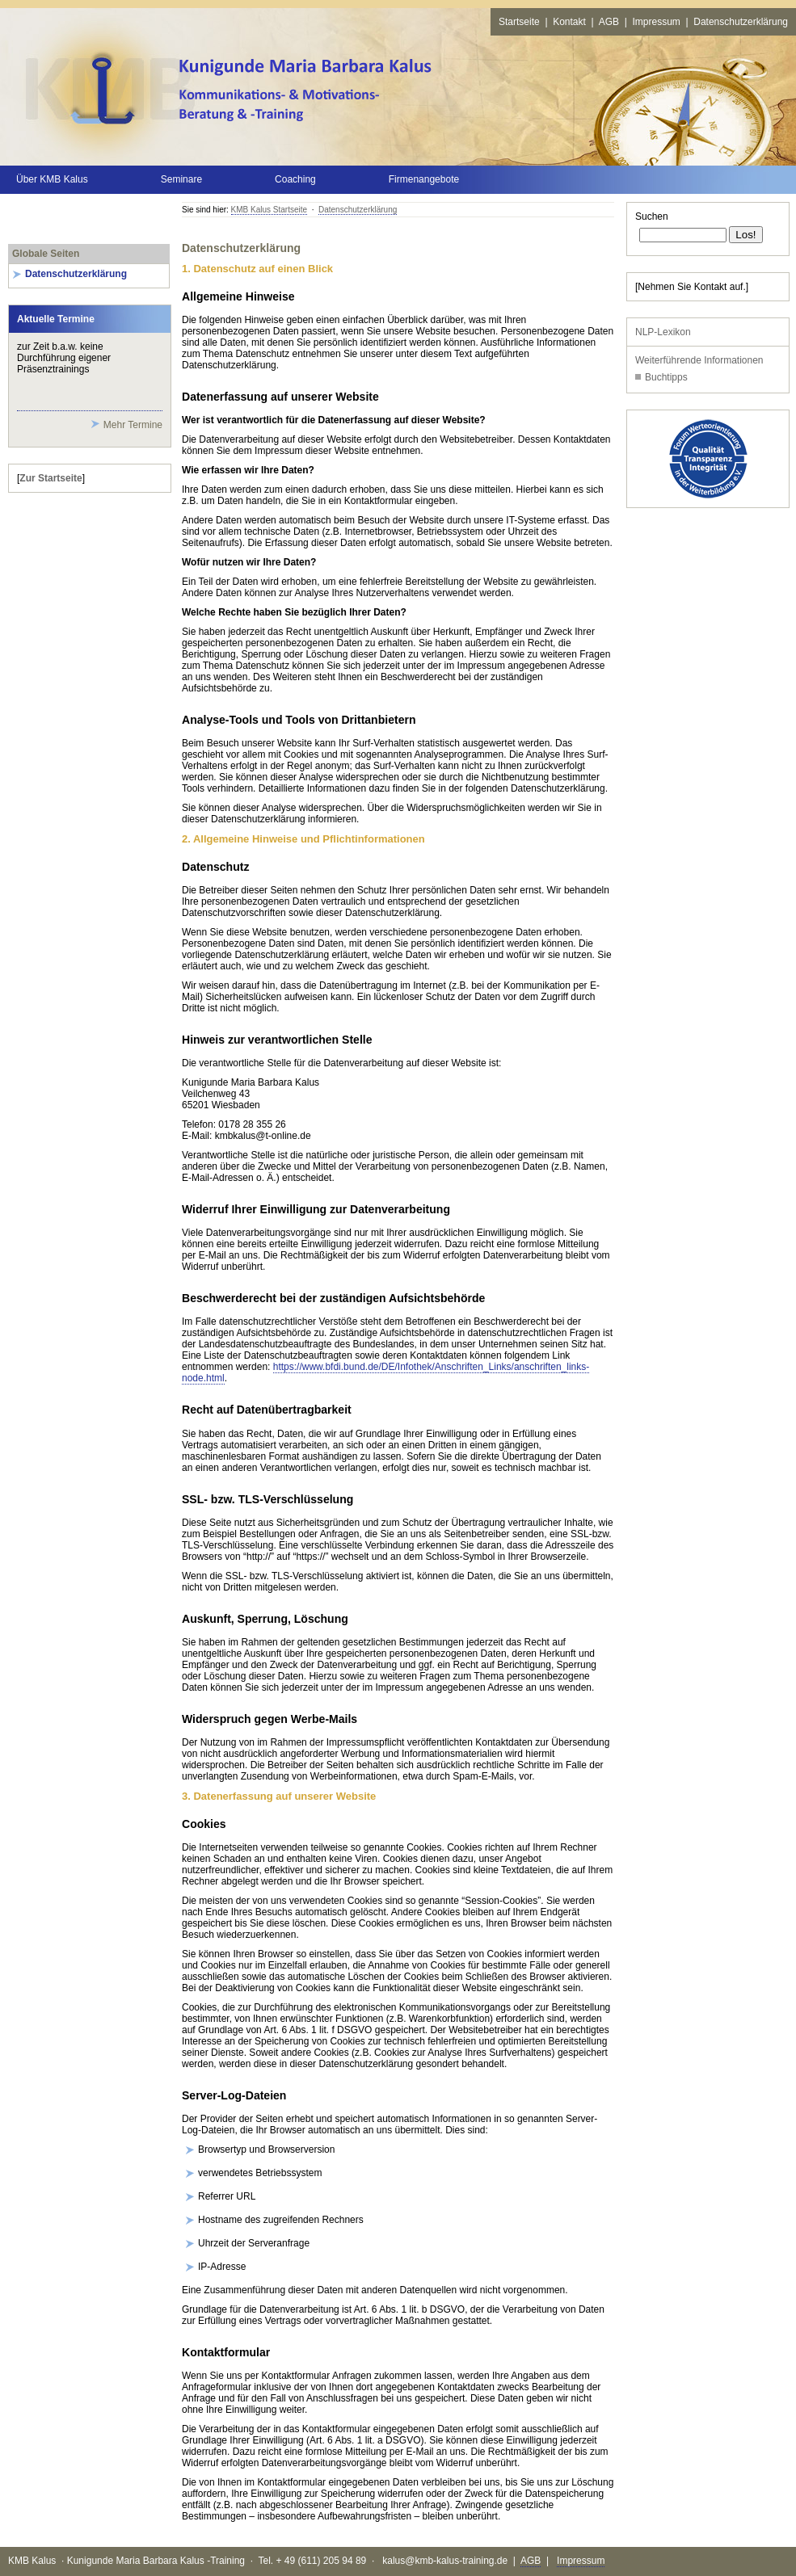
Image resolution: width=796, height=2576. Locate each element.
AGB (609, 21)
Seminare (181, 179)
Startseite (519, 21)
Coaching (295, 179)
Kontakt (569, 21)
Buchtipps (666, 377)
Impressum (656, 21)
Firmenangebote (424, 179)
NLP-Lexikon (663, 332)
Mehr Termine (132, 425)
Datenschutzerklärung (740, 21)
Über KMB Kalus (52, 179)
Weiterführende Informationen (699, 360)
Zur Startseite (50, 478)
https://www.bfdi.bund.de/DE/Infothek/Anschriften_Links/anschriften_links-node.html (385, 1372)
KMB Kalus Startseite (269, 209)
